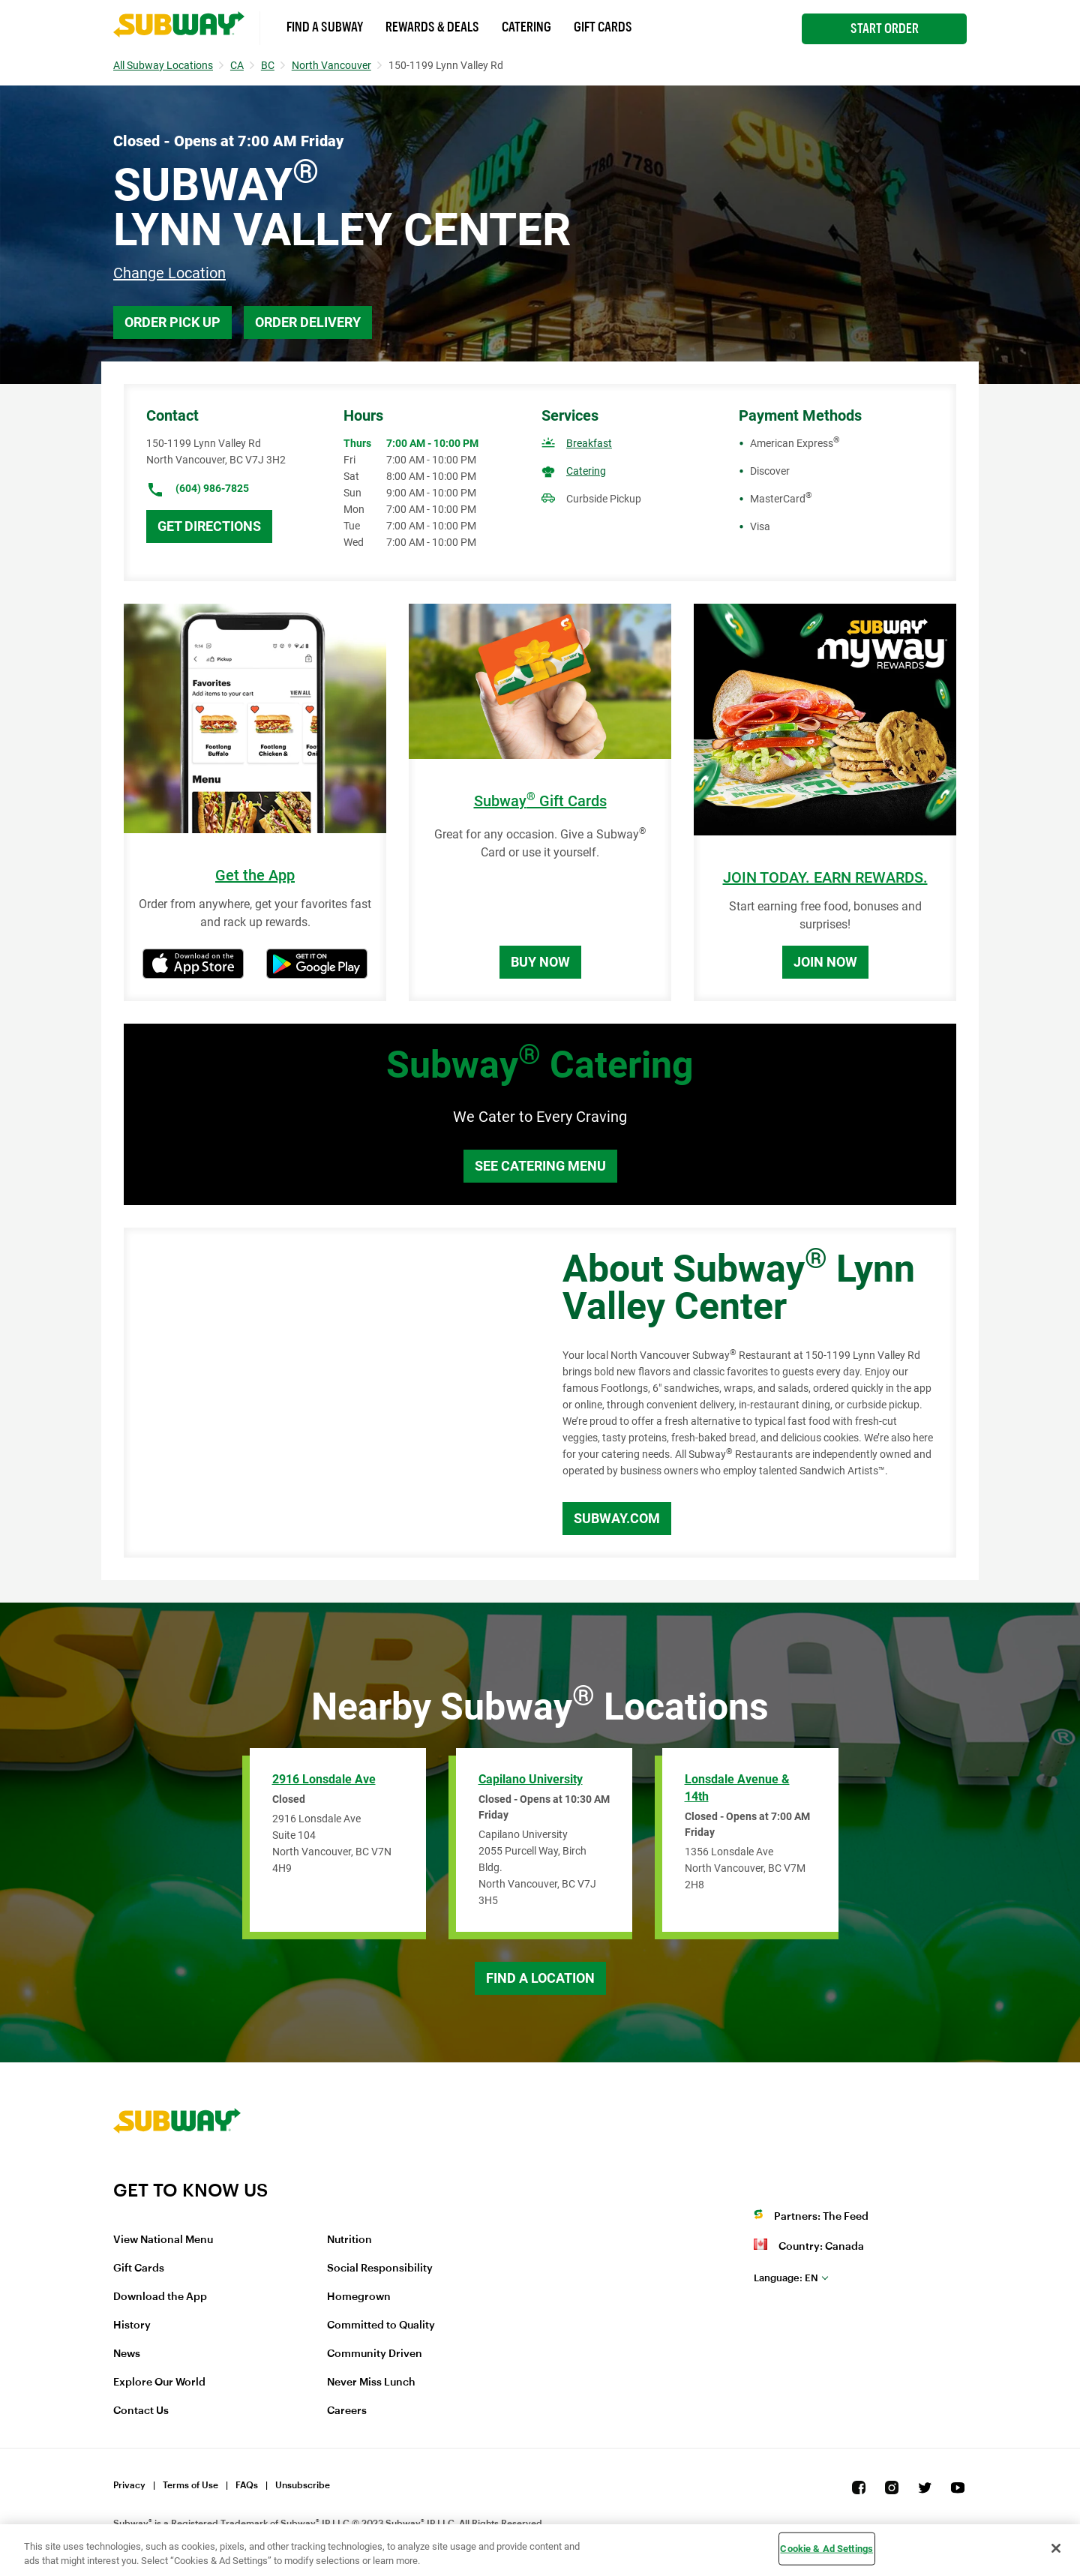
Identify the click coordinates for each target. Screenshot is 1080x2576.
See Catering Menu (540, 1166)
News (126, 2354)
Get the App (255, 875)
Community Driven (374, 2354)
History (132, 2325)
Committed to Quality (381, 2325)
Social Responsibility (380, 2268)
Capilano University (530, 1779)
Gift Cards (603, 27)
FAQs (247, 2485)
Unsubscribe (302, 2485)
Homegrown (359, 2297)
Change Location (169, 273)
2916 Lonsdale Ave (324, 1779)
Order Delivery (308, 322)
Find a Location (540, 1978)
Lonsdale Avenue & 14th (737, 1788)
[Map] (326, 1393)
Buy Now (540, 962)
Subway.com (617, 1518)
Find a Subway (324, 27)
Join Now (825, 962)
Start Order (884, 28)
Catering (526, 27)
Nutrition (349, 2240)
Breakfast (589, 443)
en (786, 2278)
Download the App (160, 2297)
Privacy (129, 2485)
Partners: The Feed (821, 2217)
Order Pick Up (172, 322)
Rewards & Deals (432, 27)
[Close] (1056, 2548)
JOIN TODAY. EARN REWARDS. (825, 877)
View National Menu (163, 2240)
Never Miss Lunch (371, 2382)
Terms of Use (190, 2485)
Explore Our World (159, 2382)
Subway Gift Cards (540, 801)
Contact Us (141, 2411)
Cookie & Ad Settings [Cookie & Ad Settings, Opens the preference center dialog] (826, 2548)
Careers (347, 2411)
